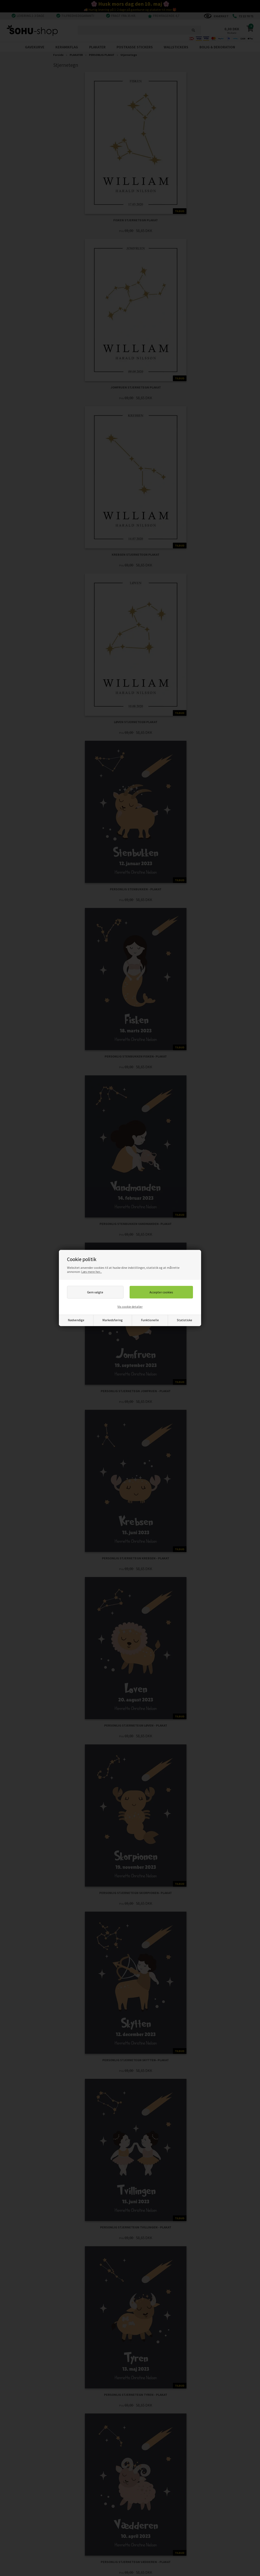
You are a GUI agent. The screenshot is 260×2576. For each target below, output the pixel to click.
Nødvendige (76, 1320)
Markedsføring (112, 1320)
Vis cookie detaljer (130, 1307)
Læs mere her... (91, 1272)
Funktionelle (150, 1320)
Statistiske (184, 1320)
